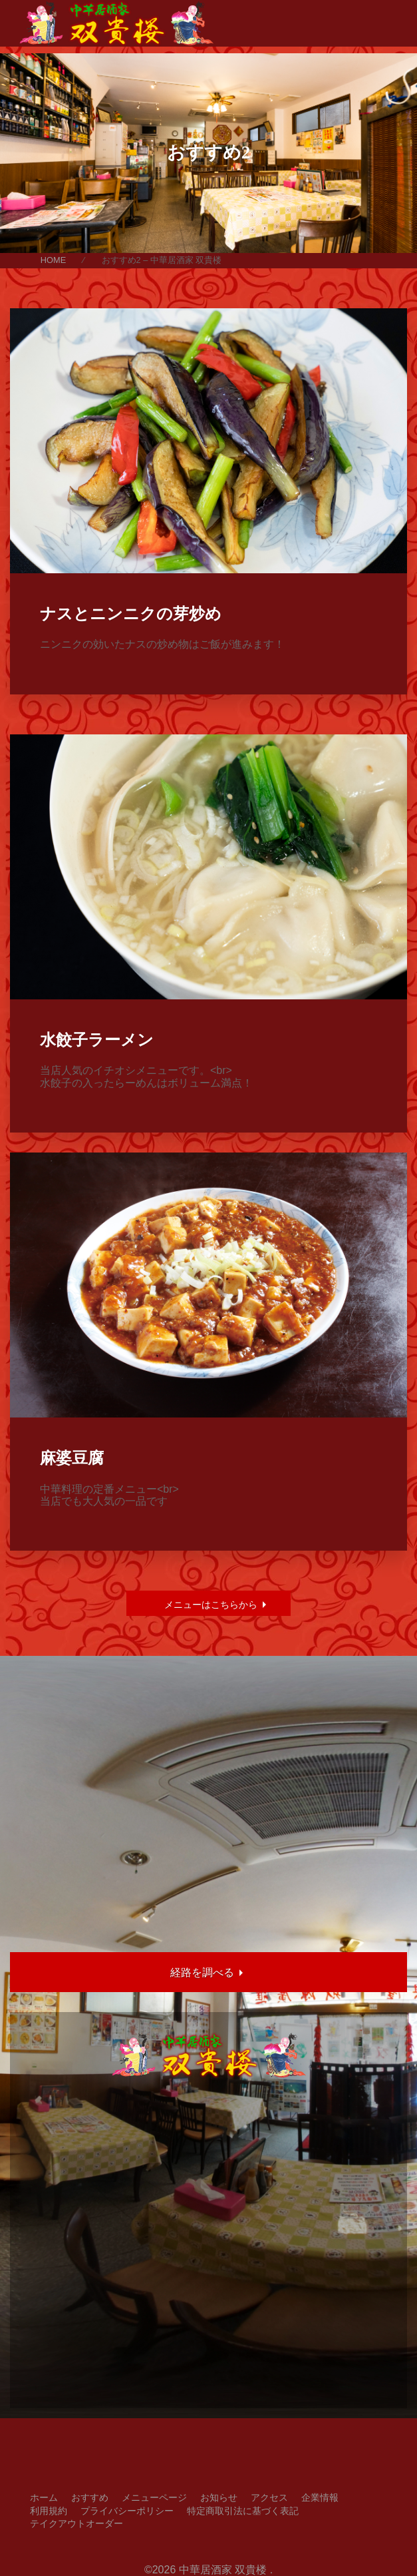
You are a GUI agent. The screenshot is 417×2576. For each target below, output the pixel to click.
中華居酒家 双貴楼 (223, 2569)
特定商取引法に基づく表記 (243, 2510)
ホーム (44, 2497)
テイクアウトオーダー (76, 2523)
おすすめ (89, 2497)
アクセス (269, 2497)
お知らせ (218, 2497)
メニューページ (154, 2497)
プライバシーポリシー (127, 2510)
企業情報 (320, 2497)
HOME (53, 260)
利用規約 (48, 2510)
